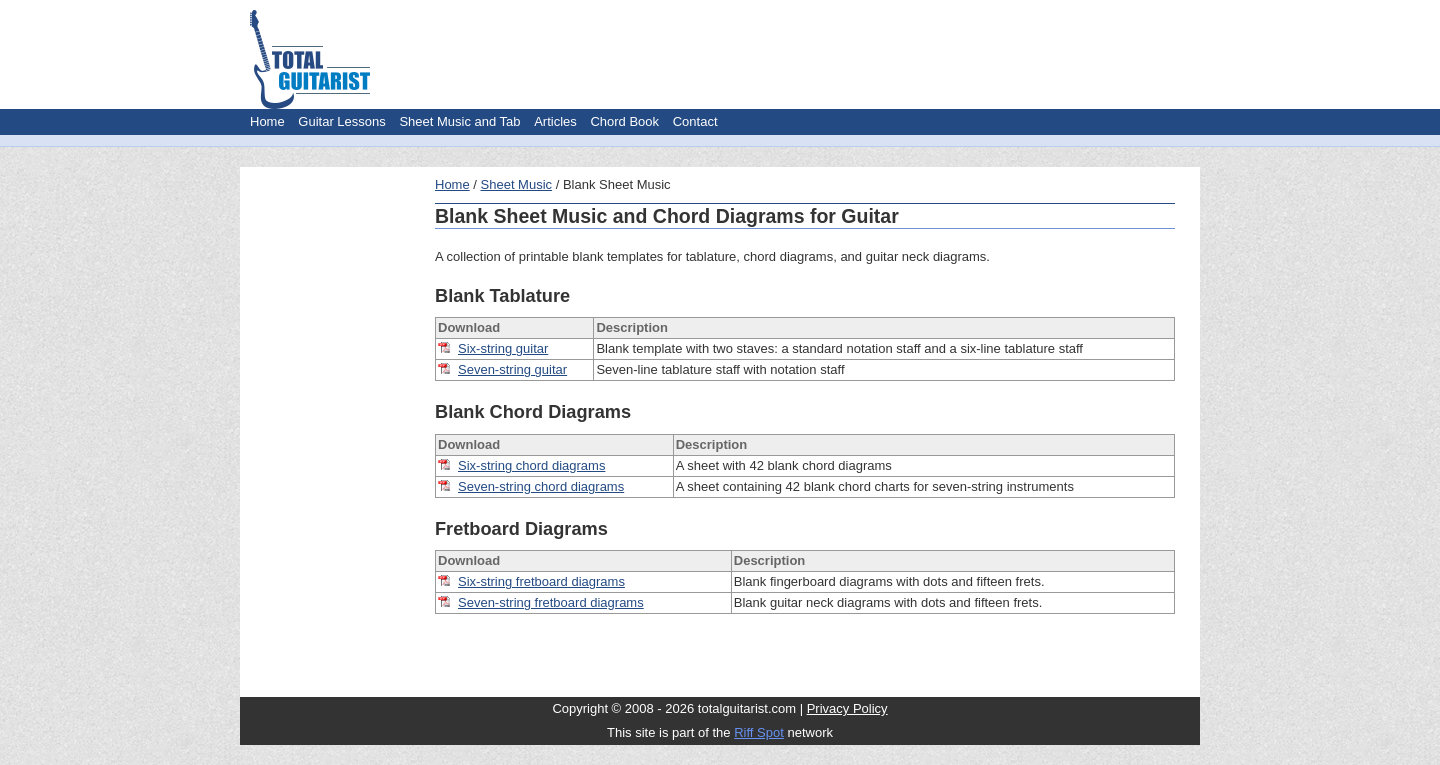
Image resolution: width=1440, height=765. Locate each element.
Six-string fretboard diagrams (541, 581)
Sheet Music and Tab (459, 121)
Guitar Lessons (341, 121)
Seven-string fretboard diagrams (551, 602)
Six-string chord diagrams (531, 465)
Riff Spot (759, 732)
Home (267, 121)
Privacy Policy (847, 708)
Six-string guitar (503, 348)
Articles (555, 121)
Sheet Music (517, 184)
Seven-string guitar (512, 369)
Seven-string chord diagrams (541, 486)
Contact (695, 121)
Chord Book (624, 121)
